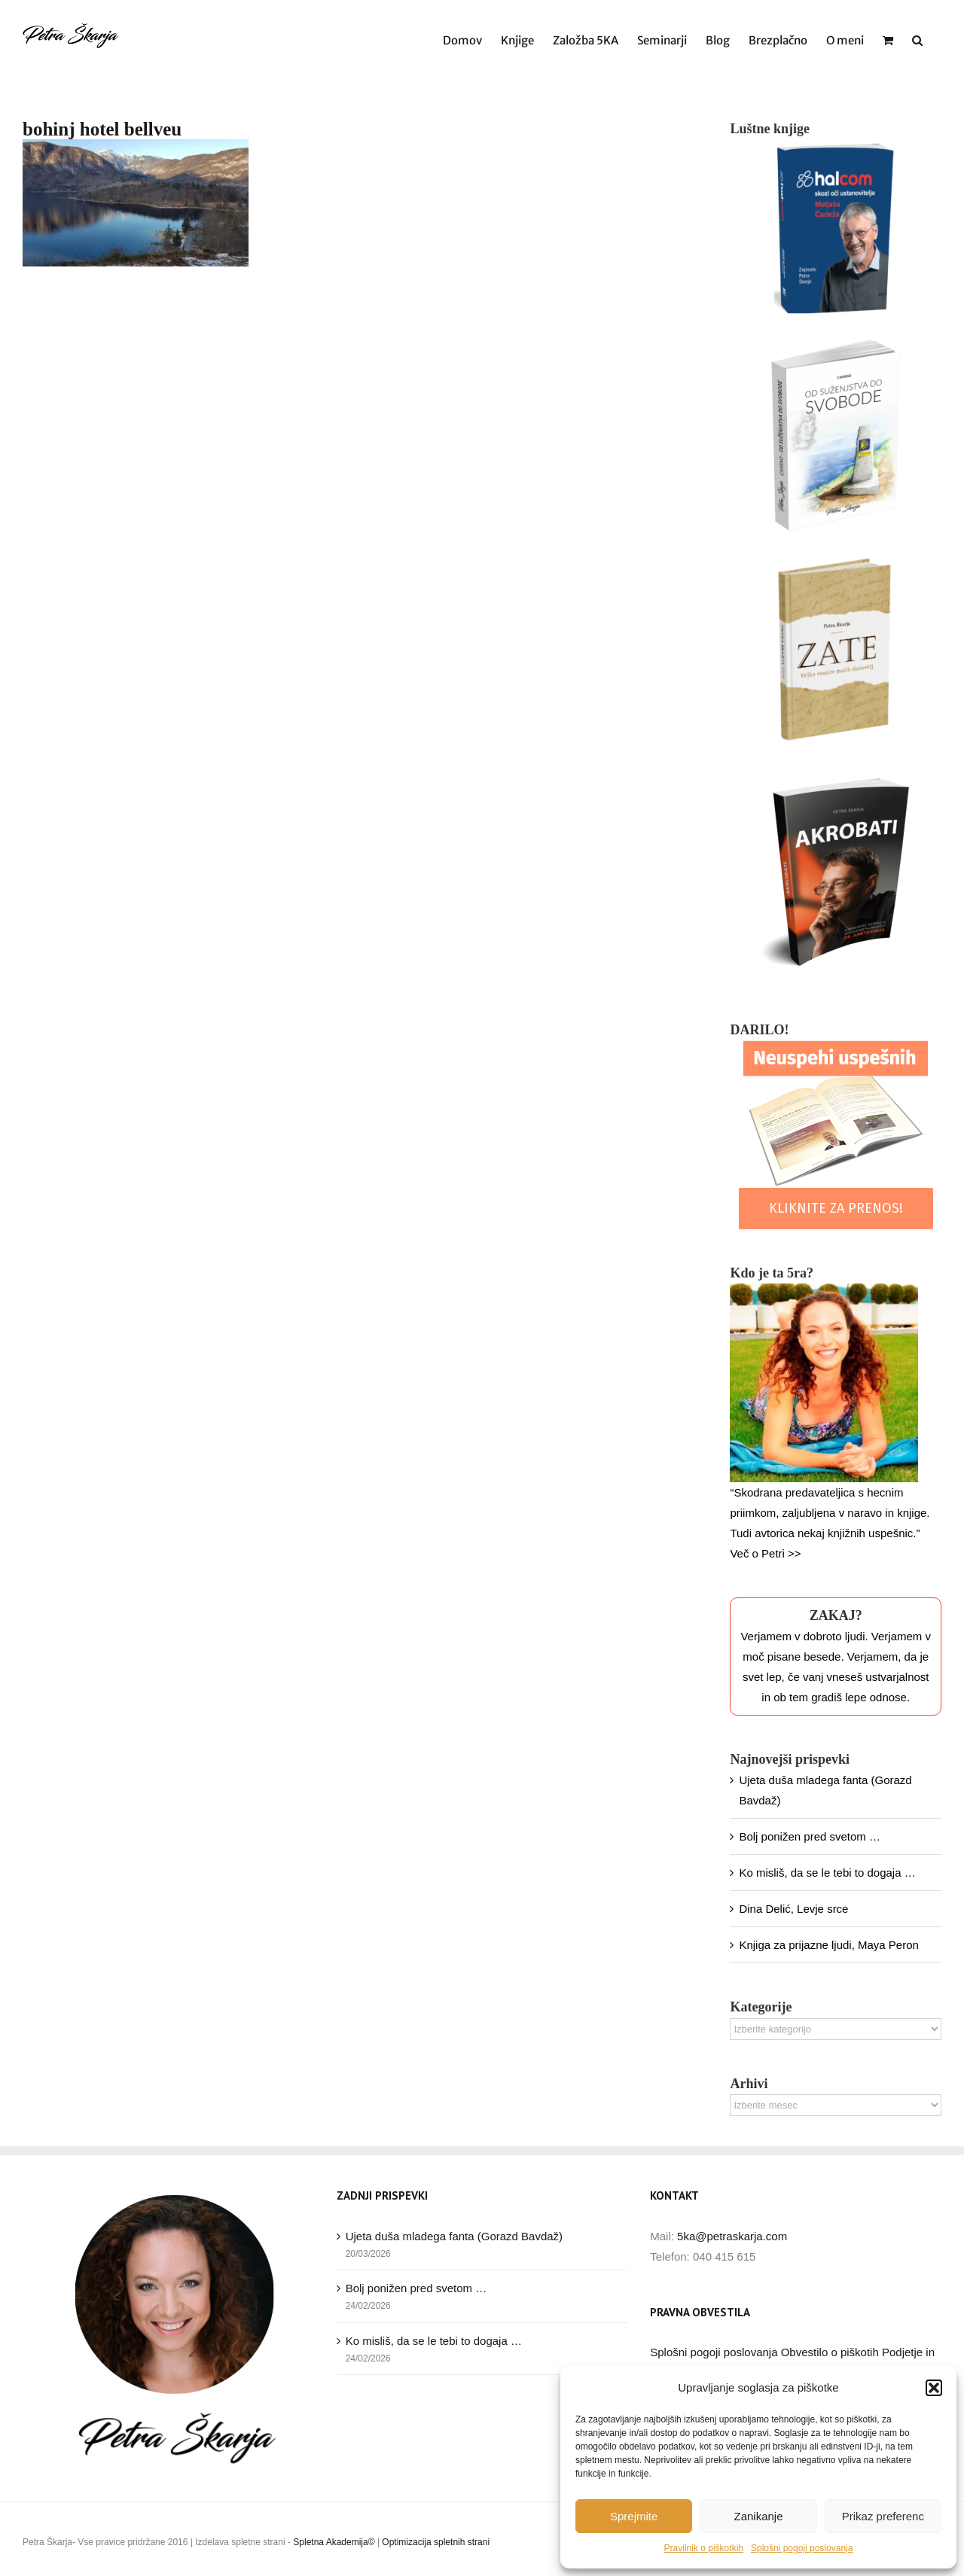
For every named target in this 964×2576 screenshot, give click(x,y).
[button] (933, 2387)
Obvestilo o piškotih (831, 2352)
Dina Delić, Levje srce (793, 1908)
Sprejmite (633, 2516)
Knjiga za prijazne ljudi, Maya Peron (828, 1944)
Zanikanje (758, 2516)
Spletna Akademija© (333, 2542)
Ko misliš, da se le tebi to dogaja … (827, 1872)
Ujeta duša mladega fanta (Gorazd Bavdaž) (454, 2236)
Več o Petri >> (765, 1553)
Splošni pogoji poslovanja (802, 2548)
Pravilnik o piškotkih (703, 2548)
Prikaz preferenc (883, 2516)
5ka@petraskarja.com (732, 2236)
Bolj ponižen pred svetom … (809, 1836)
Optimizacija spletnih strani (436, 2542)
